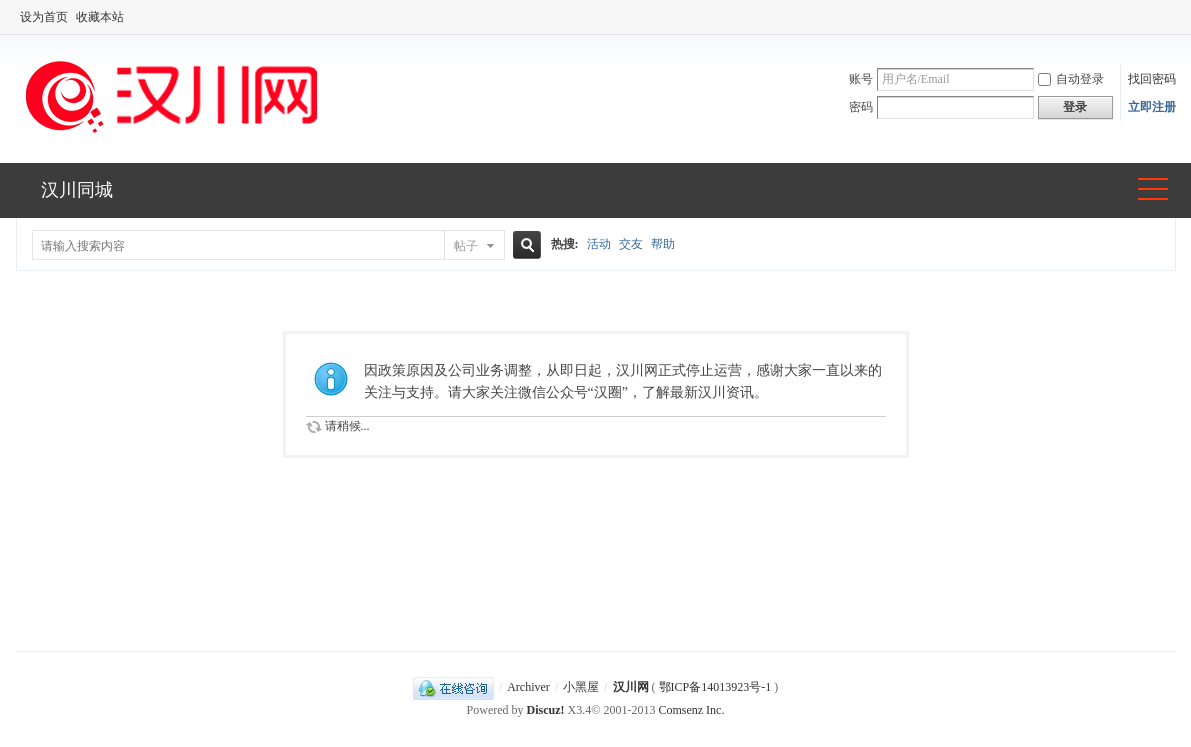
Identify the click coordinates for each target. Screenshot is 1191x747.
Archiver (528, 687)
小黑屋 (581, 687)
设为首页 (44, 17)
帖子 (466, 246)
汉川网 (631, 687)
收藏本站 (100, 17)
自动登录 (1071, 79)
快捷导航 (1153, 190)
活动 (599, 244)
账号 (861, 79)
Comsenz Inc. (691, 710)
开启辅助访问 (1171, 17)
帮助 (663, 244)
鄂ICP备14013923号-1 (715, 687)
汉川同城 (77, 190)
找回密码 (1152, 79)
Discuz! (546, 710)
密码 (861, 107)
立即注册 (1152, 107)
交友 (631, 244)
